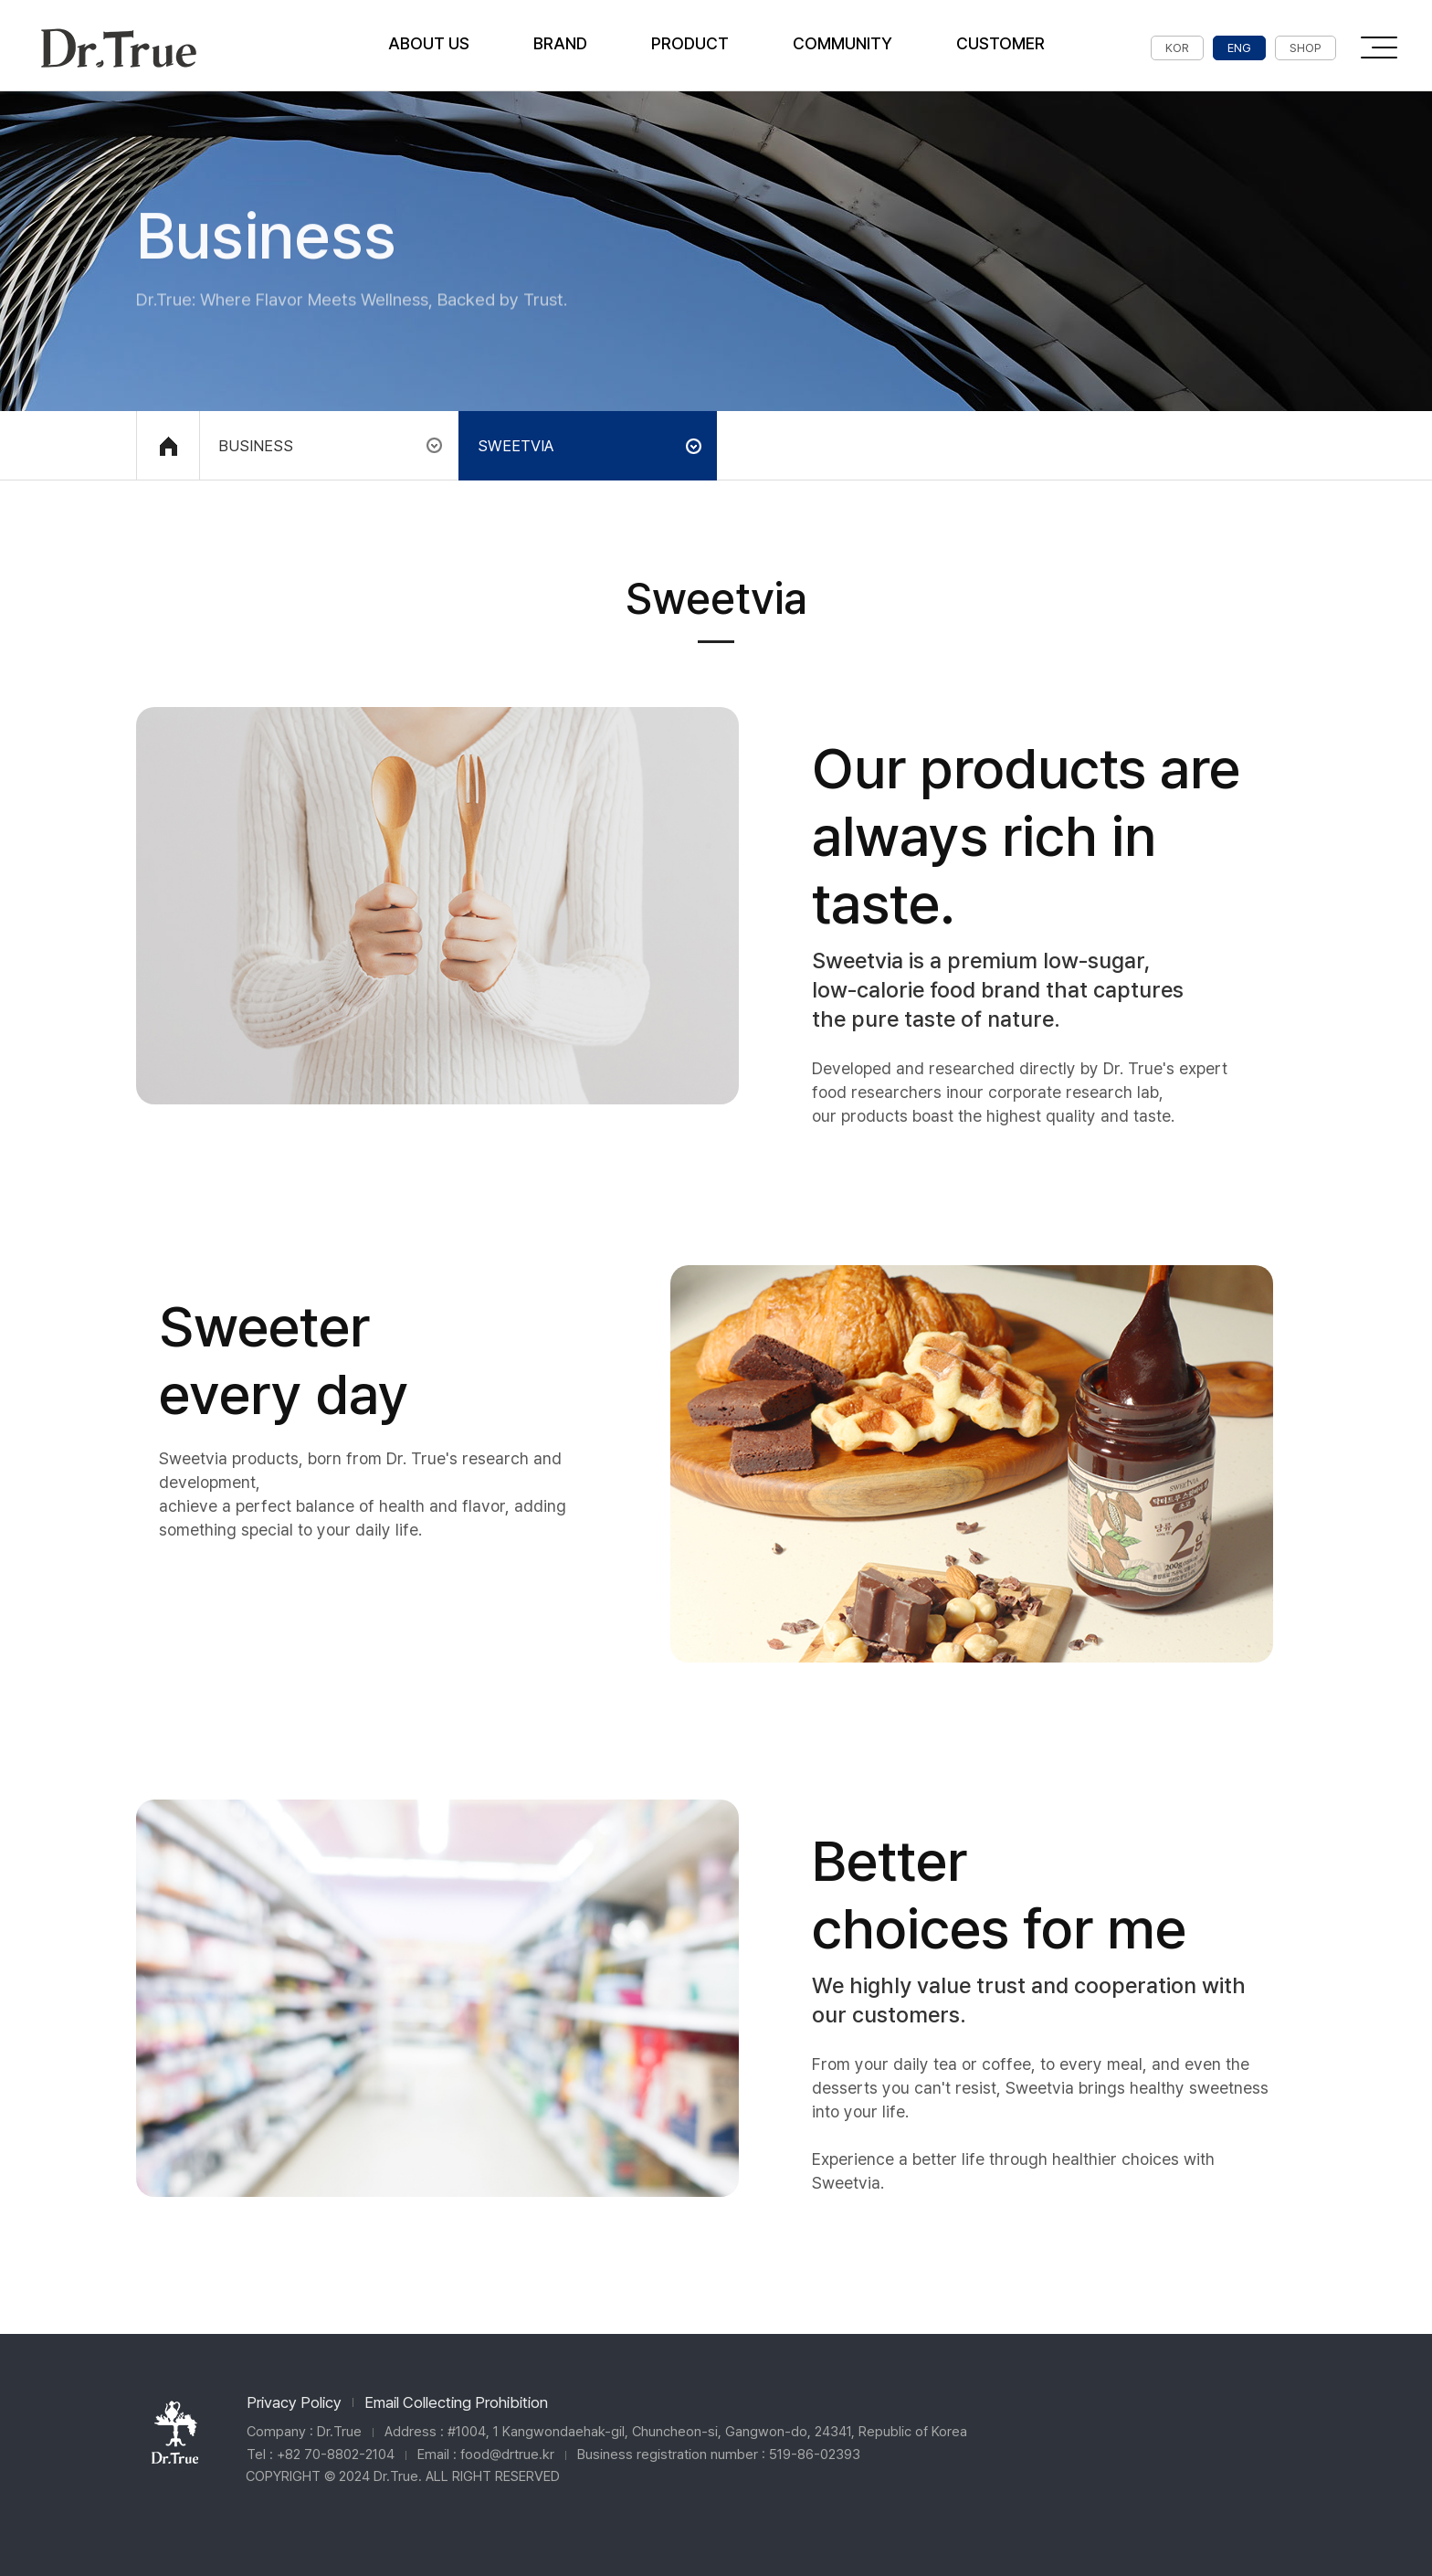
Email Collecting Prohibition (456, 2402)
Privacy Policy (294, 2402)
